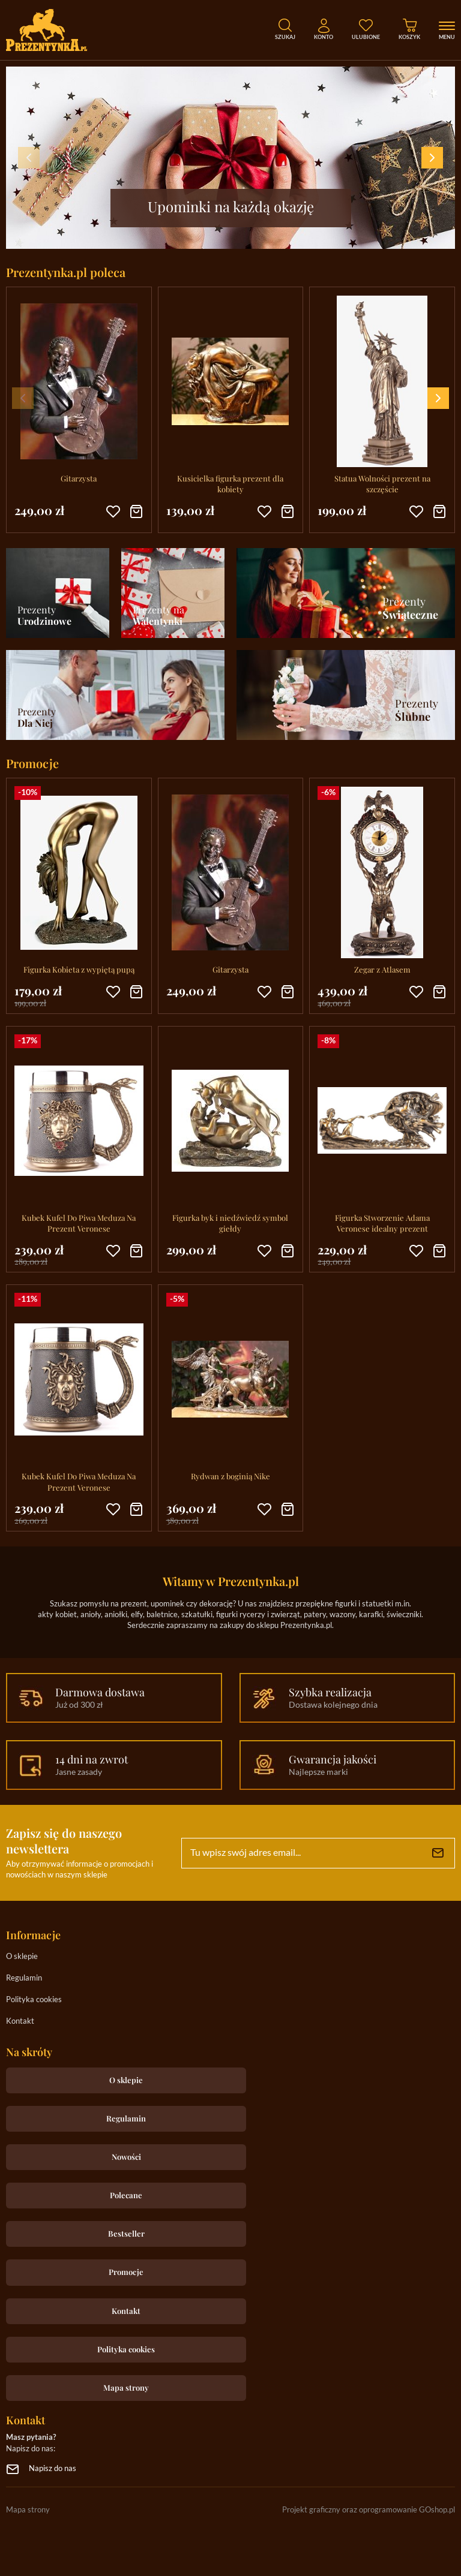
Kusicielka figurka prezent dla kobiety (230, 483)
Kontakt (20, 2022)
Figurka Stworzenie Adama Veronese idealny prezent (382, 1222)
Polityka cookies (34, 2000)
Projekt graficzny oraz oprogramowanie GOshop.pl (368, 2510)
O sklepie (22, 1957)
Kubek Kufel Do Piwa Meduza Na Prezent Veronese (79, 1222)
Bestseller (126, 2233)
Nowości (126, 2156)
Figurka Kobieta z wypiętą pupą (78, 969)
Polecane (126, 2195)
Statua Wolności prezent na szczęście (382, 483)
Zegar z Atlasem (382, 969)
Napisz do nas (52, 2469)
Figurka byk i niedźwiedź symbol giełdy (230, 1222)
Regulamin (24, 1978)
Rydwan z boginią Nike (230, 1476)
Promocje (126, 2272)
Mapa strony (126, 2387)
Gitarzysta (79, 478)
